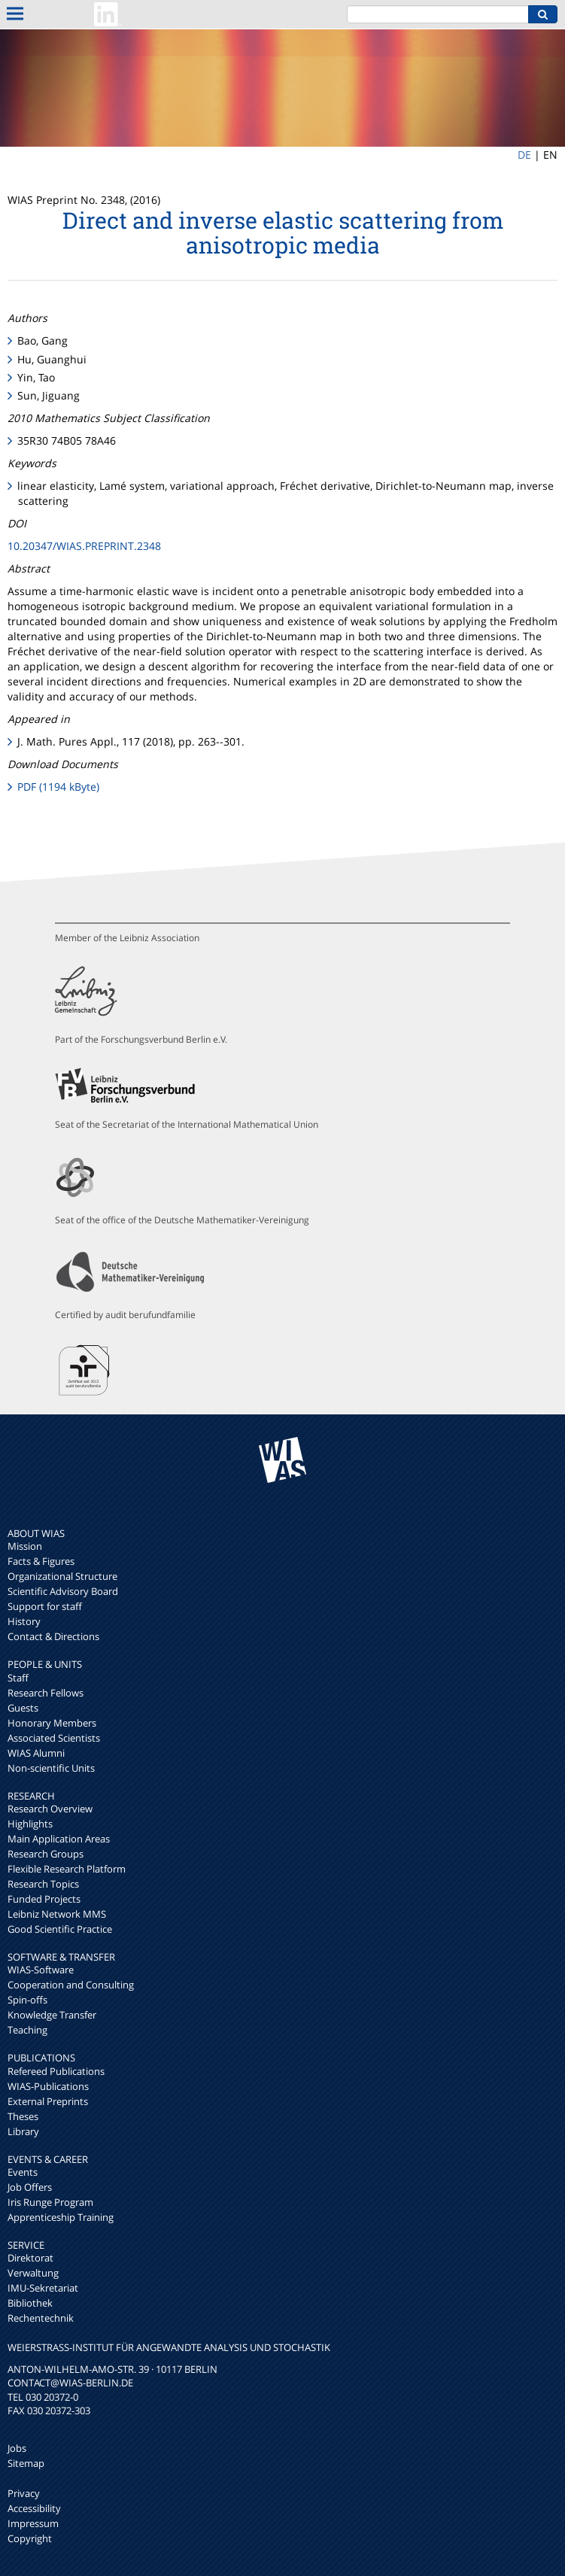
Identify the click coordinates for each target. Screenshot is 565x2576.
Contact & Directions (53, 1636)
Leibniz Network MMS (57, 1914)
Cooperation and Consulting (71, 1984)
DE (524, 154)
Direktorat (30, 2258)
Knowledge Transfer (52, 2015)
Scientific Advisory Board (63, 1591)
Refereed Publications (56, 2071)
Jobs (17, 2448)
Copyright (30, 2538)
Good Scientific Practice (60, 1929)
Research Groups (46, 1854)
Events (23, 2172)
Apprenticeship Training (61, 2217)
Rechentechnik (41, 2318)
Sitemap (26, 2463)
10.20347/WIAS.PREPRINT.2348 (84, 546)
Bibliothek (30, 2303)
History (24, 1621)
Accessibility (34, 2508)
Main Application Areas (59, 1838)
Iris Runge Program (50, 2202)
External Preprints (48, 2101)
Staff (18, 1677)
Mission (25, 1546)
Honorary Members (52, 1723)
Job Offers (30, 2187)
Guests (23, 1708)
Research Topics (43, 1884)
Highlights (30, 1823)
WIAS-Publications (48, 2086)
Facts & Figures (41, 1561)
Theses (23, 2116)
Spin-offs (27, 1999)
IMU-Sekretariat (43, 2288)
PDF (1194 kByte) (58, 786)
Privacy (24, 2493)
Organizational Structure (62, 1576)
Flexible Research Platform (67, 1869)
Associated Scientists (54, 1738)
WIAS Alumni (36, 1753)
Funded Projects (44, 1899)
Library (23, 2131)
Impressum (33, 2523)
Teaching (27, 2030)
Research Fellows (46, 1693)
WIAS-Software (41, 1969)
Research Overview (50, 1808)
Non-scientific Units (51, 1768)
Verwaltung (33, 2273)
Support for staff (45, 1606)
